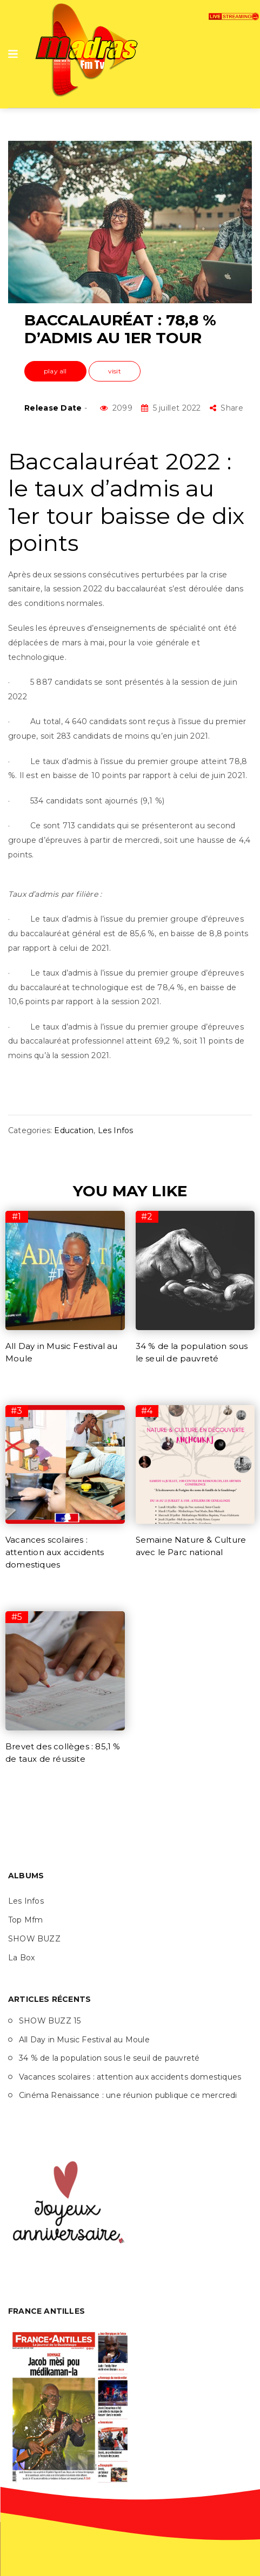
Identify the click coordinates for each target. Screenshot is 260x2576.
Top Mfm (25, 1920)
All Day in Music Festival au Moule (84, 2040)
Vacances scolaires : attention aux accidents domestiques (54, 1552)
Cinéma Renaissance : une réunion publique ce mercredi (128, 2095)
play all (55, 371)
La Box (21, 1957)
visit (114, 371)
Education (74, 1130)
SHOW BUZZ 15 (50, 2021)
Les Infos (116, 1130)
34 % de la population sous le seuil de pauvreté (109, 2058)
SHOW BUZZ (34, 1939)
